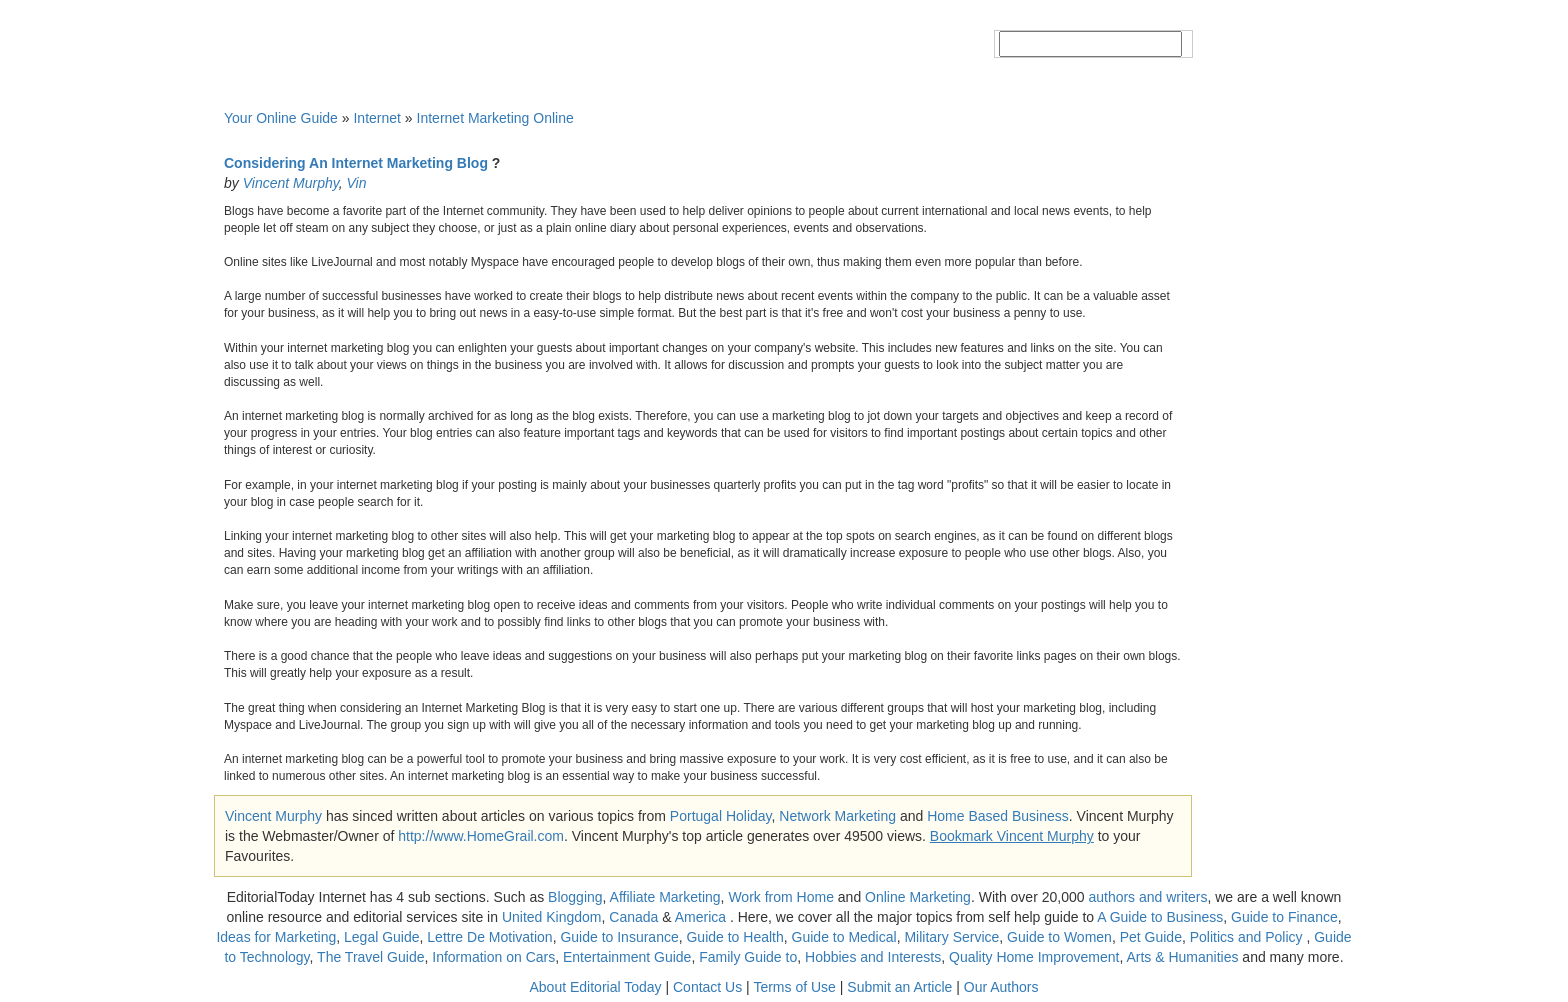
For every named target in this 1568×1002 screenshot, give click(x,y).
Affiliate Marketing (665, 897)
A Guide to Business (1160, 917)
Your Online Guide (281, 118)
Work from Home (781, 897)
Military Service (951, 937)
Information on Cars (493, 957)
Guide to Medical (844, 937)
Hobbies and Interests (873, 957)
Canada (633, 917)
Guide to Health (734, 937)
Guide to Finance (1284, 917)
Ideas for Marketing (276, 937)
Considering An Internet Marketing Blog (356, 163)
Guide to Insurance (619, 937)
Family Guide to (748, 957)
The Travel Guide (370, 957)
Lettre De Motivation (489, 937)
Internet (376, 118)
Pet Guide (1151, 937)
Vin (356, 183)
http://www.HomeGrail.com (481, 836)
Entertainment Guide (627, 957)
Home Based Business (998, 816)
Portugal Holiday (721, 816)
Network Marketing (837, 816)
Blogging (575, 897)
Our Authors (1001, 987)
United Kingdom (552, 917)
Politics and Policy (1248, 937)
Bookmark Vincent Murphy (1012, 836)
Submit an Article (899, 987)
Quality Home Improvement (1034, 957)
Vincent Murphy (291, 183)
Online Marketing (918, 897)
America (700, 917)
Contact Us (707, 987)
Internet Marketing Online (495, 118)
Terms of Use (794, 987)
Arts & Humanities (1182, 957)
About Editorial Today (596, 987)
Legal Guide (382, 937)
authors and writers (1147, 897)
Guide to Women (1059, 937)
